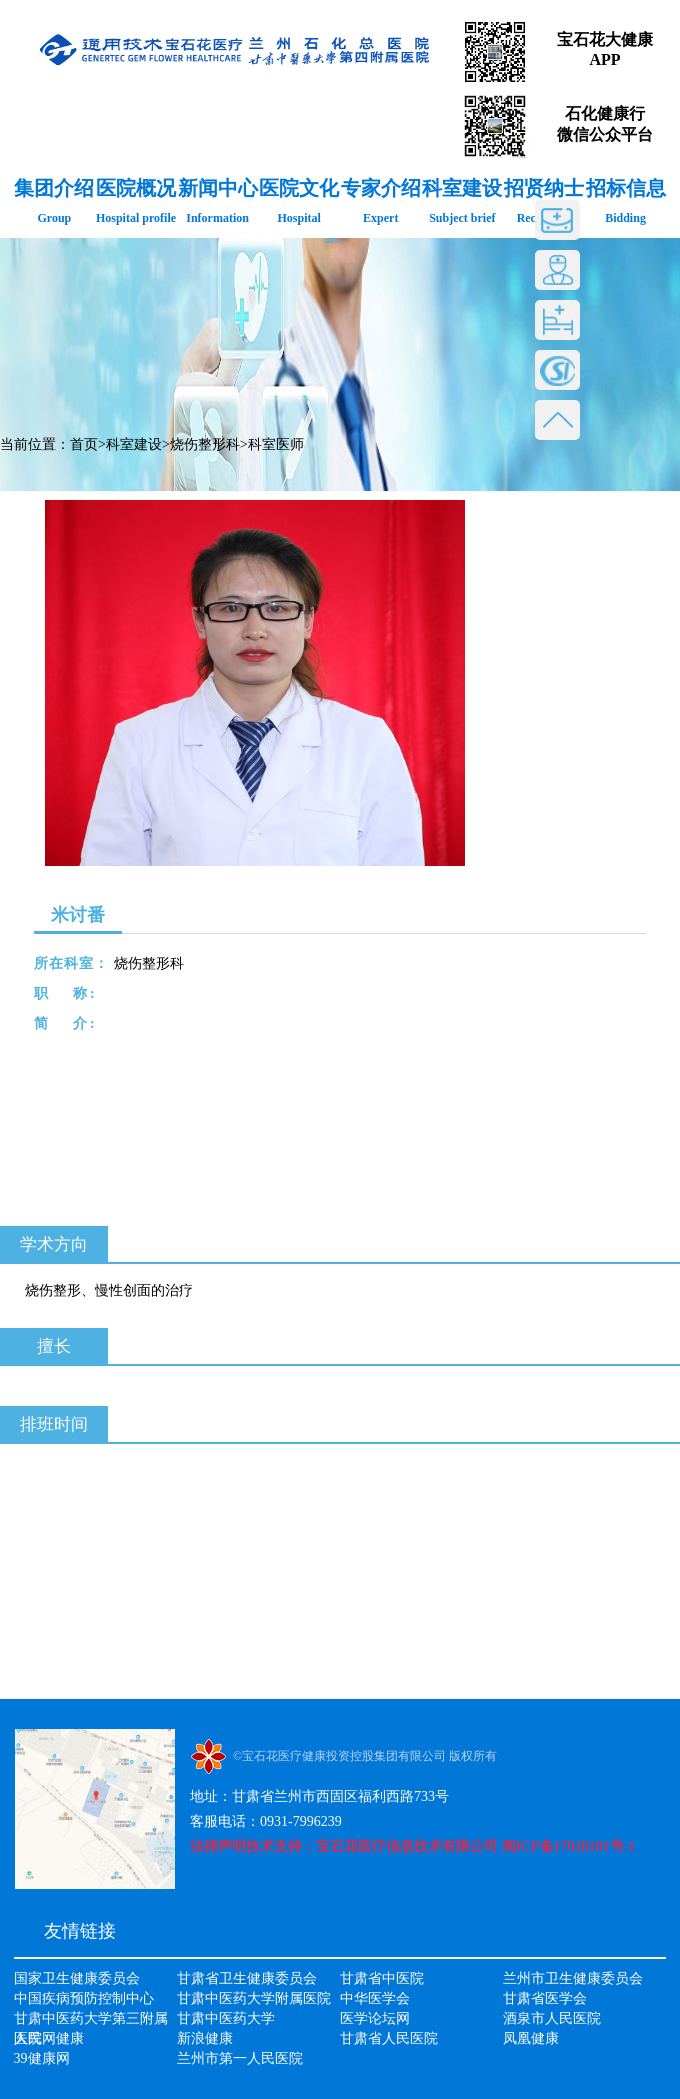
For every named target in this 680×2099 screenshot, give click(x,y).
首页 (84, 444)
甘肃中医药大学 (226, 2018)
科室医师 (276, 444)
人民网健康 (49, 2038)
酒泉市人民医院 (552, 2018)
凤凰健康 (531, 2038)
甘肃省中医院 (382, 1978)
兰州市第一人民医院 (240, 2058)
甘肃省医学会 (545, 1998)
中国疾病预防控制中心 (84, 1998)
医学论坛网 (375, 2018)
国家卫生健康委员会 (77, 1978)
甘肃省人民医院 (389, 2038)
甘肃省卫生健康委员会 (247, 1978)
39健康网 (42, 2058)
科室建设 (134, 444)
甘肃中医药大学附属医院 (254, 1998)
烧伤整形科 (205, 444)
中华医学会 (375, 1998)
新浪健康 (205, 2038)
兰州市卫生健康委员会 (573, 1978)
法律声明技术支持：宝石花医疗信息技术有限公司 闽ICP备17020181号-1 (412, 1846)
